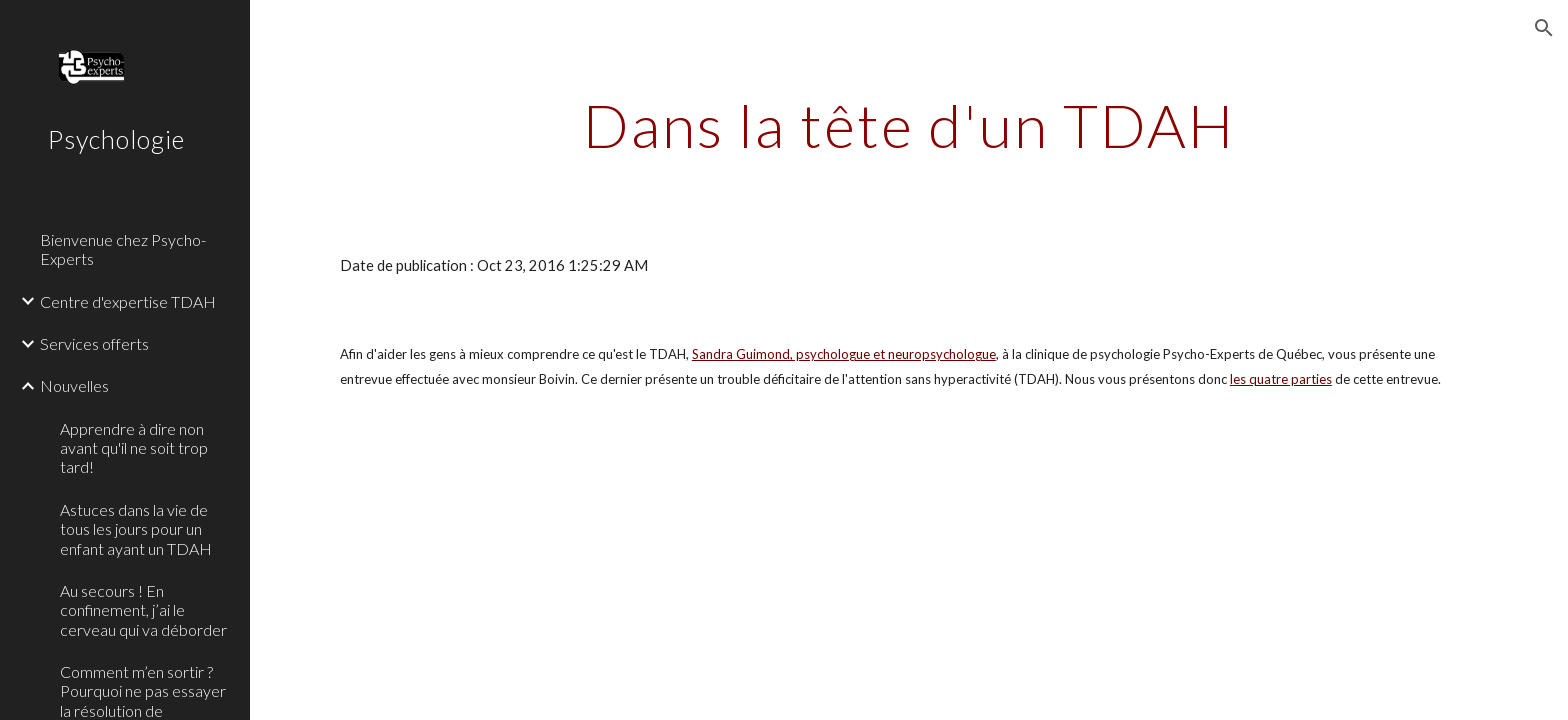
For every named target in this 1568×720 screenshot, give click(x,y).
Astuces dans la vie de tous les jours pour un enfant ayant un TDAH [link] (136, 529)
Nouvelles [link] (74, 385)
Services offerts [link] (94, 343)
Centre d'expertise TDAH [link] (128, 301)
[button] (1544, 28)
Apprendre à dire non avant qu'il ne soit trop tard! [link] (134, 448)
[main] (909, 125)
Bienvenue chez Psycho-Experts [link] (123, 249)
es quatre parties (1282, 379)
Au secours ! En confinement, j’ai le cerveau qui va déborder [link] (143, 610)
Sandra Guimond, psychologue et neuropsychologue (844, 354)
